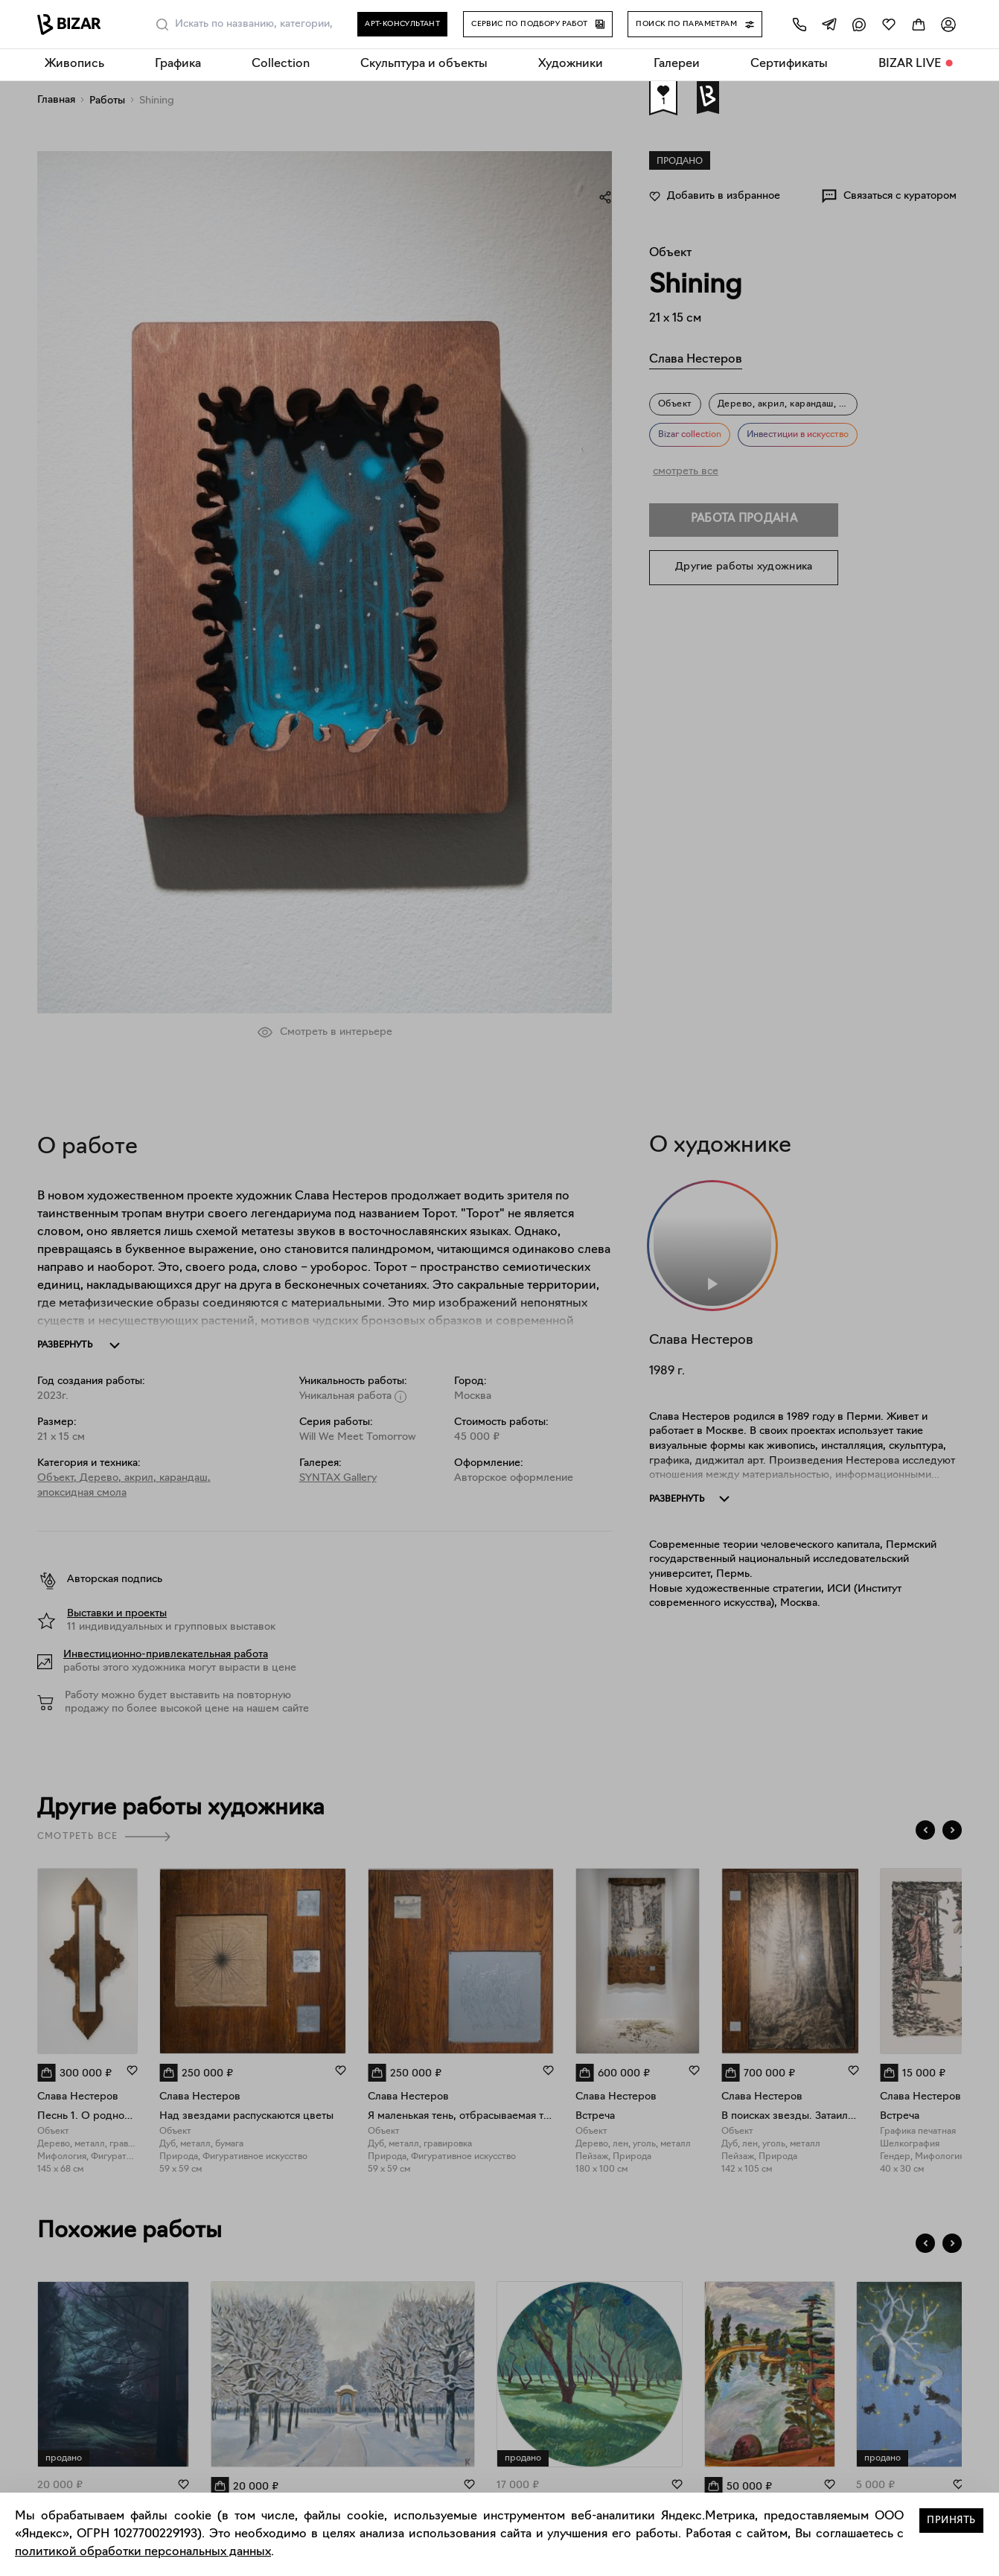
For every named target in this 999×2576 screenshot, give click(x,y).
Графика (178, 64)
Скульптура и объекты (424, 64)
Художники (570, 64)
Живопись (74, 64)
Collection (281, 64)
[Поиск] (162, 25)
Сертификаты (789, 64)
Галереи (677, 64)
